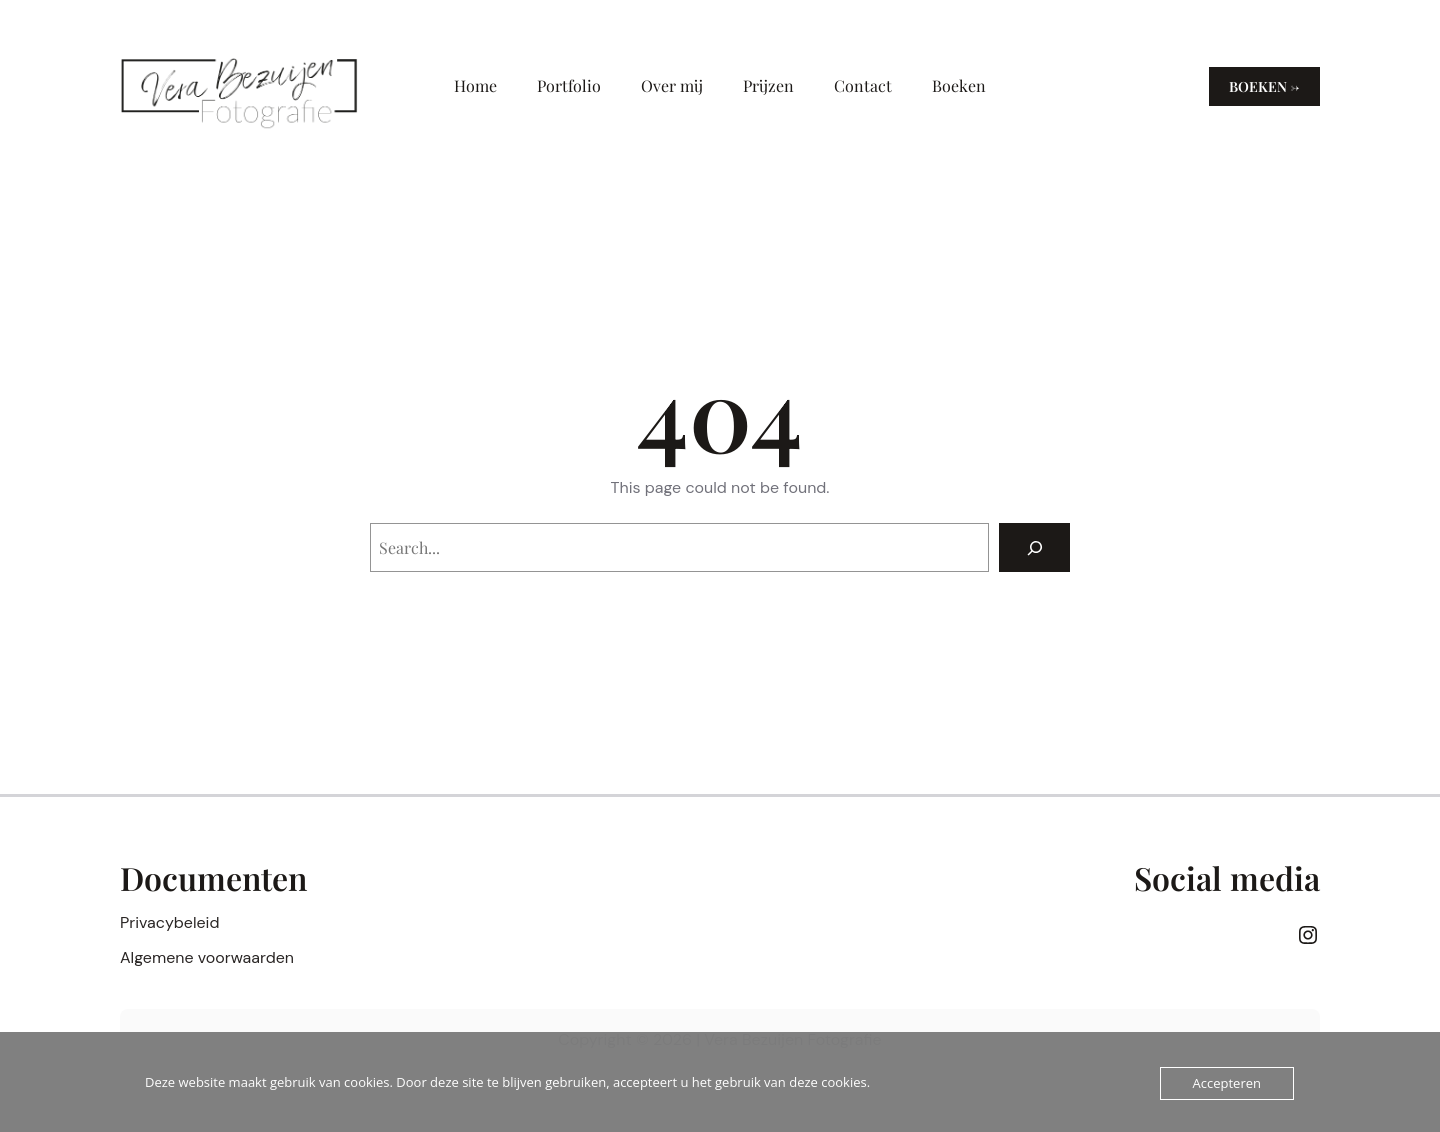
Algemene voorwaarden (207, 957)
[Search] (1034, 547)
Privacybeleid (169, 922)
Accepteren (1227, 1083)
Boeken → (1264, 86)
